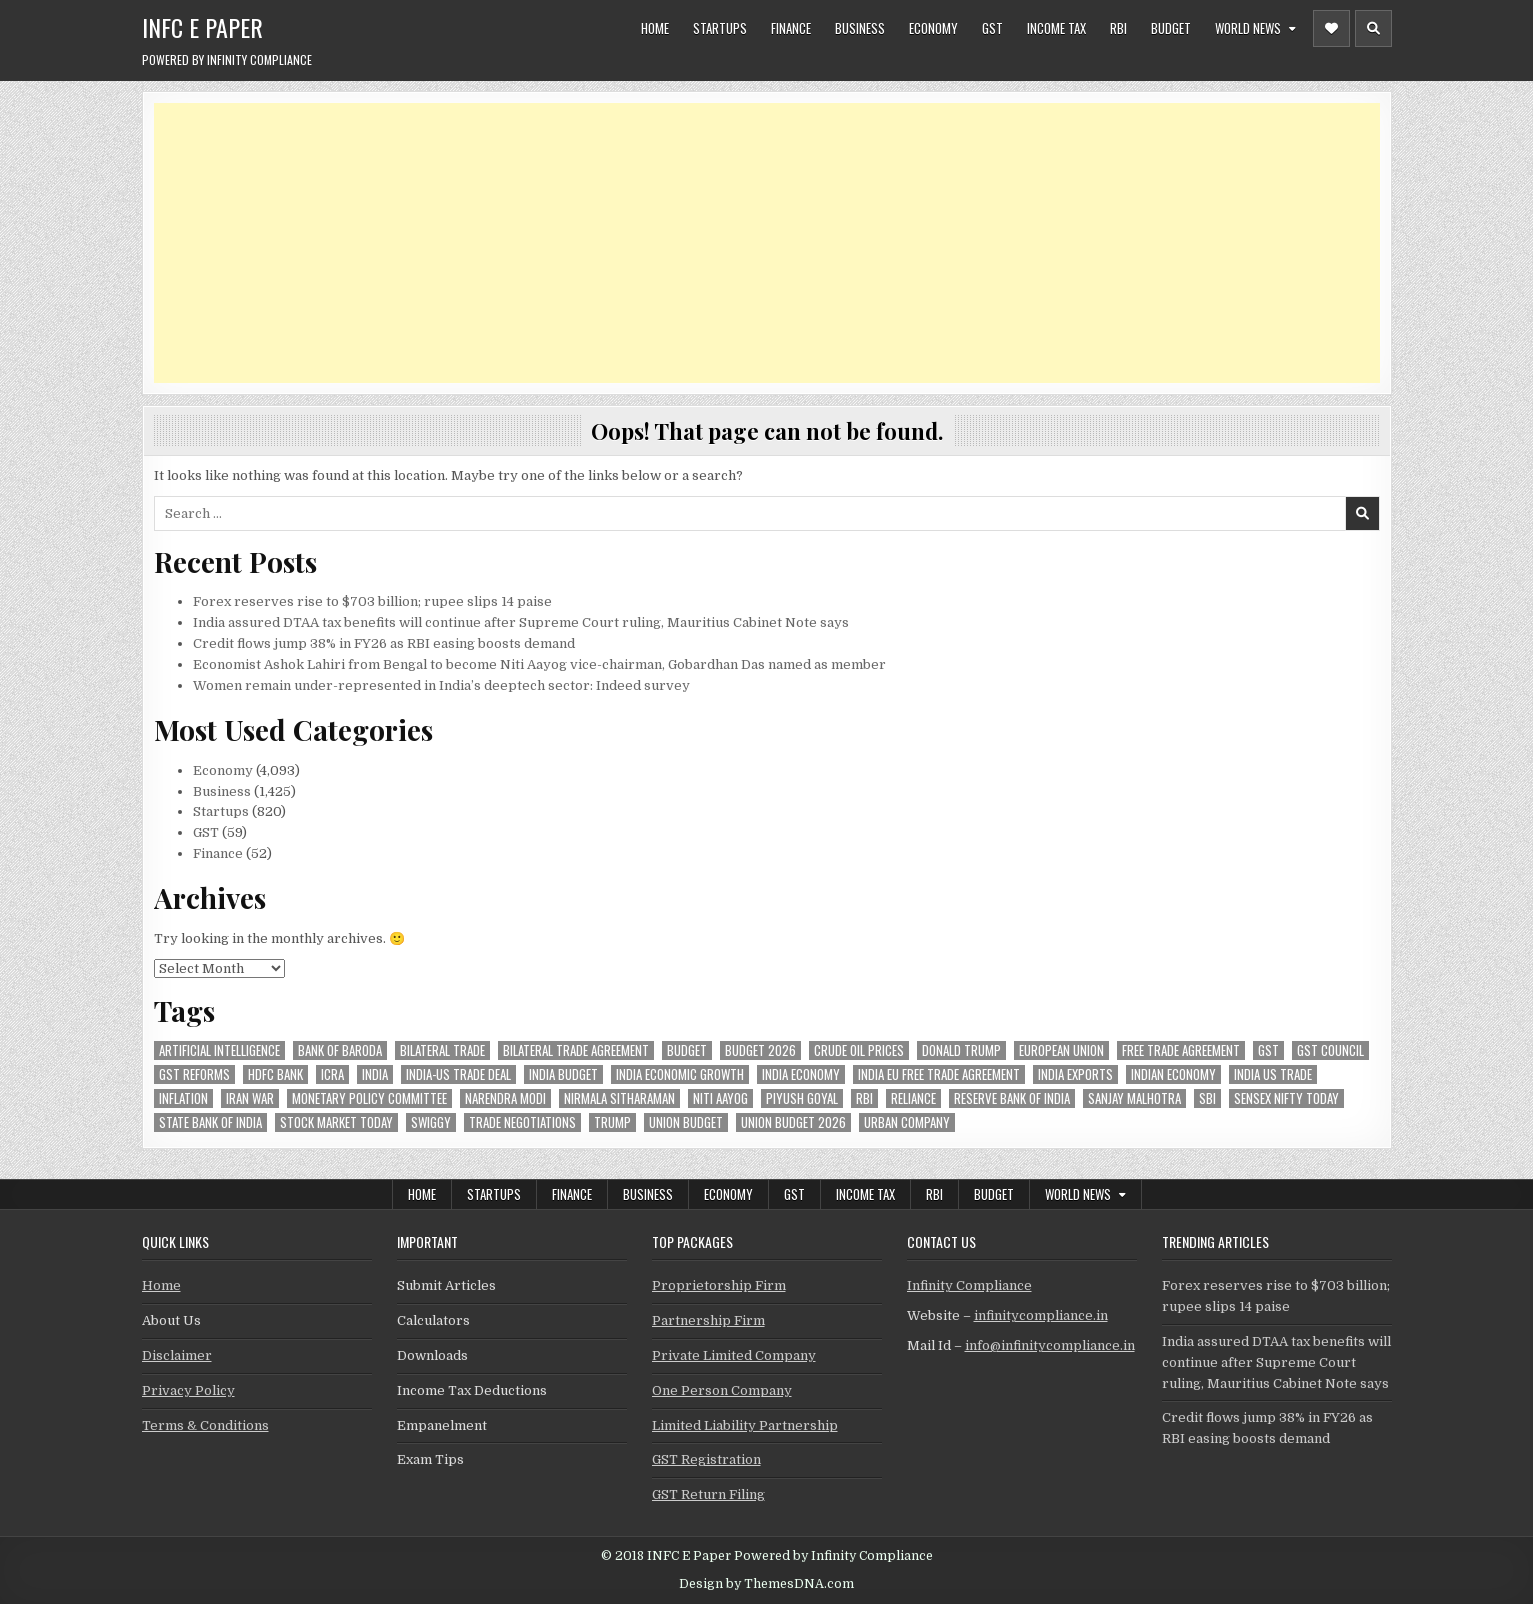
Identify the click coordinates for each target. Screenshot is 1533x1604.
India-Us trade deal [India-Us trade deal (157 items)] (458, 1074)
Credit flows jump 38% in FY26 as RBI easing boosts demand (384, 643)
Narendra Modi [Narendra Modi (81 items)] (505, 1098)
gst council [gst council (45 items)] (1330, 1050)
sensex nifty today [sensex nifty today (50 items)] (1286, 1098)
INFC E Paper (202, 27)
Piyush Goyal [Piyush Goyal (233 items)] (802, 1098)
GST (992, 28)
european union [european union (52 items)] (1061, 1050)
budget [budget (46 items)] (687, 1050)
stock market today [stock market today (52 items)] (336, 1122)
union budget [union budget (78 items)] (686, 1122)
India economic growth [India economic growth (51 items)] (680, 1074)
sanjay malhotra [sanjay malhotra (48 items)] (1134, 1098)
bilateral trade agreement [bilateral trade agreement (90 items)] (576, 1050)
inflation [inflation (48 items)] (183, 1098)
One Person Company (722, 1390)
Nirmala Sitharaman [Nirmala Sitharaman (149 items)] (619, 1098)
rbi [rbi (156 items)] (864, 1098)
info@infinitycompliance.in (1050, 1345)
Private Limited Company (734, 1355)
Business (860, 28)
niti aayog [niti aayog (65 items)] (720, 1098)
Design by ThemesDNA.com (766, 1584)
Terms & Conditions (205, 1425)
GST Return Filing (708, 1494)
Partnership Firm (708, 1320)
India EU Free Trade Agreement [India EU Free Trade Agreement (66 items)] (939, 1074)
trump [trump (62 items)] (612, 1122)
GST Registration (706, 1459)
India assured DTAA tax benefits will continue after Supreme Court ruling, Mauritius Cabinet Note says (521, 622)
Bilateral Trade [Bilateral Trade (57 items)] (442, 1050)
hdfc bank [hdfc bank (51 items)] (275, 1074)
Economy (933, 28)
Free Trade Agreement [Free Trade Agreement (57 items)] (1181, 1050)
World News (1248, 28)
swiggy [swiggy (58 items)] (431, 1122)
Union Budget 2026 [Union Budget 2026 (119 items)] (793, 1122)
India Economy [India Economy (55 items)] (801, 1074)
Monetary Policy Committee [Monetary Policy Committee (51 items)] (369, 1098)
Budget (1171, 28)
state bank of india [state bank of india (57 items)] (210, 1122)
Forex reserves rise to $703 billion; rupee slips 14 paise (372, 601)
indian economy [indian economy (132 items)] (1173, 1074)
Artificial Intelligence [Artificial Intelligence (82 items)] (219, 1050)
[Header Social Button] (1331, 28)
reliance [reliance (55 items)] (913, 1098)
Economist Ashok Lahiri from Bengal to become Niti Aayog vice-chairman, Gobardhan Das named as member (539, 664)
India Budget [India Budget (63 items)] (563, 1074)
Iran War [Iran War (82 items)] (250, 1098)
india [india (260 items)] (375, 1074)
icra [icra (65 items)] (332, 1074)
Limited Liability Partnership (745, 1425)
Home (655, 28)
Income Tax (1056, 28)
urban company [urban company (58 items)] (907, 1122)
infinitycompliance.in (1041, 1315)
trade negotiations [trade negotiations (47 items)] (522, 1122)
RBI (1118, 28)
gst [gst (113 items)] (1268, 1050)
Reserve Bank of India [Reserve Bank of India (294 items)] (1012, 1098)
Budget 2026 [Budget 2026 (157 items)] (760, 1050)
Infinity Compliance (969, 1285)
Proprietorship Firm (719, 1285)
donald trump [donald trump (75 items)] (961, 1050)
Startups (720, 28)
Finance (791, 28)
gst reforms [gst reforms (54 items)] (194, 1074)
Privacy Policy (188, 1390)
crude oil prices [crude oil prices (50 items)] (859, 1050)
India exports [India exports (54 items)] (1075, 1074)
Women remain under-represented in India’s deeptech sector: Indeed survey (441, 685)
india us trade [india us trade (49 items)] (1273, 1074)
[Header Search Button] (1373, 28)
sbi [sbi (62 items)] (1207, 1098)
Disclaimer (177, 1355)
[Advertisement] (754, 243)
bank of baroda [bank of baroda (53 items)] (340, 1050)
